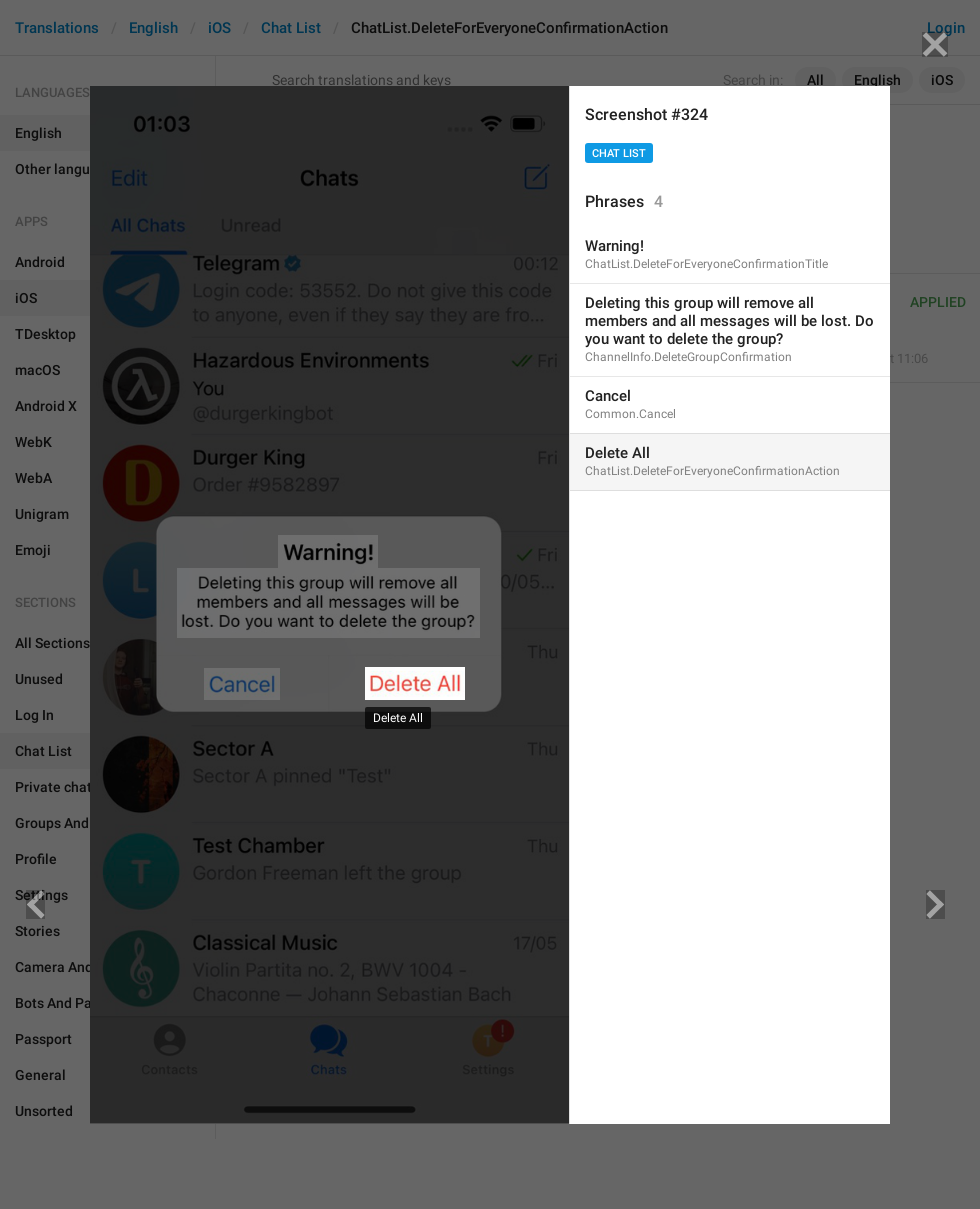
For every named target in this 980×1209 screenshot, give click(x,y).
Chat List (619, 153)
